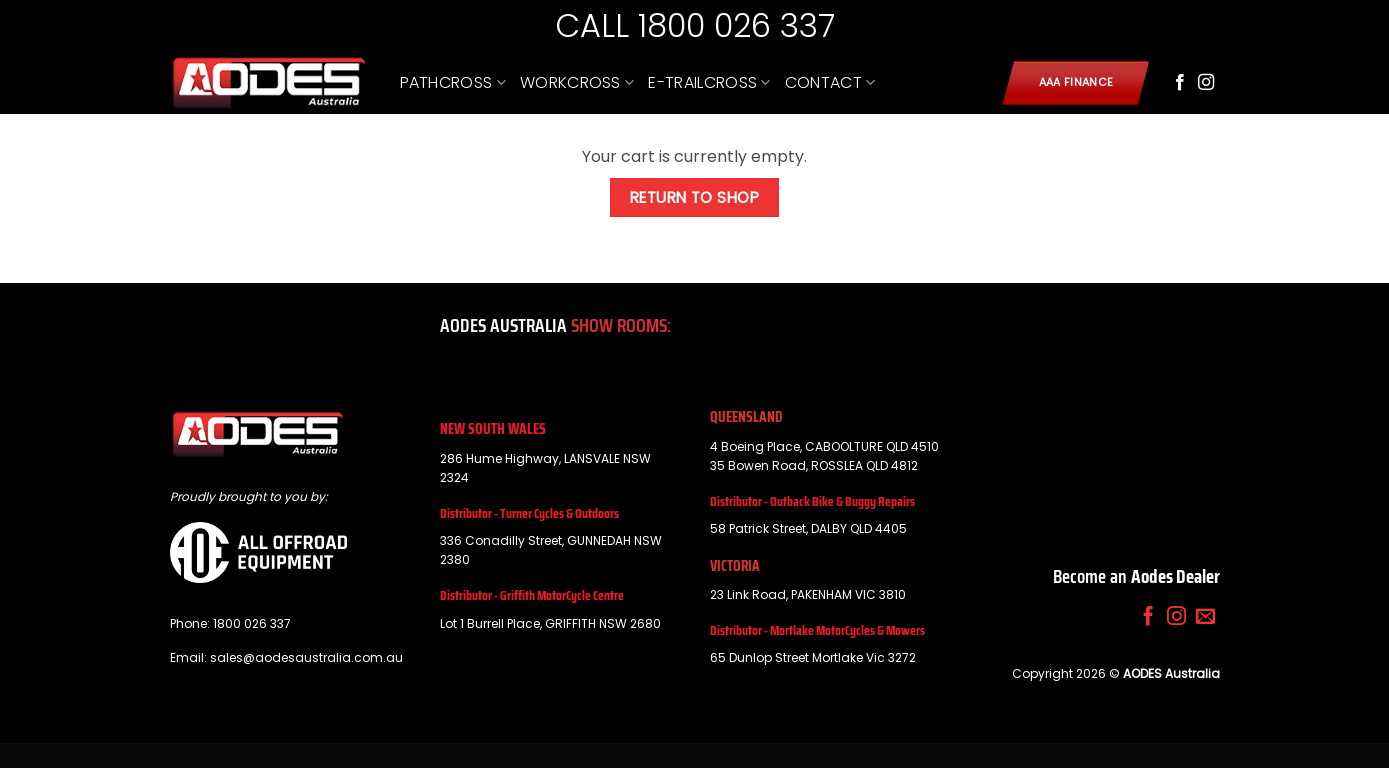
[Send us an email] (1205, 617)
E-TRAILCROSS (709, 82)
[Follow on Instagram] (1206, 83)
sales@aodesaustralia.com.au (306, 657)
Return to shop (695, 197)
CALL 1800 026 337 (695, 25)
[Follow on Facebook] (1180, 83)
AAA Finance (1076, 82)
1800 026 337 (252, 623)
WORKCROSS (577, 82)
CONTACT (830, 82)
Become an (1136, 576)
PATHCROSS (453, 82)
